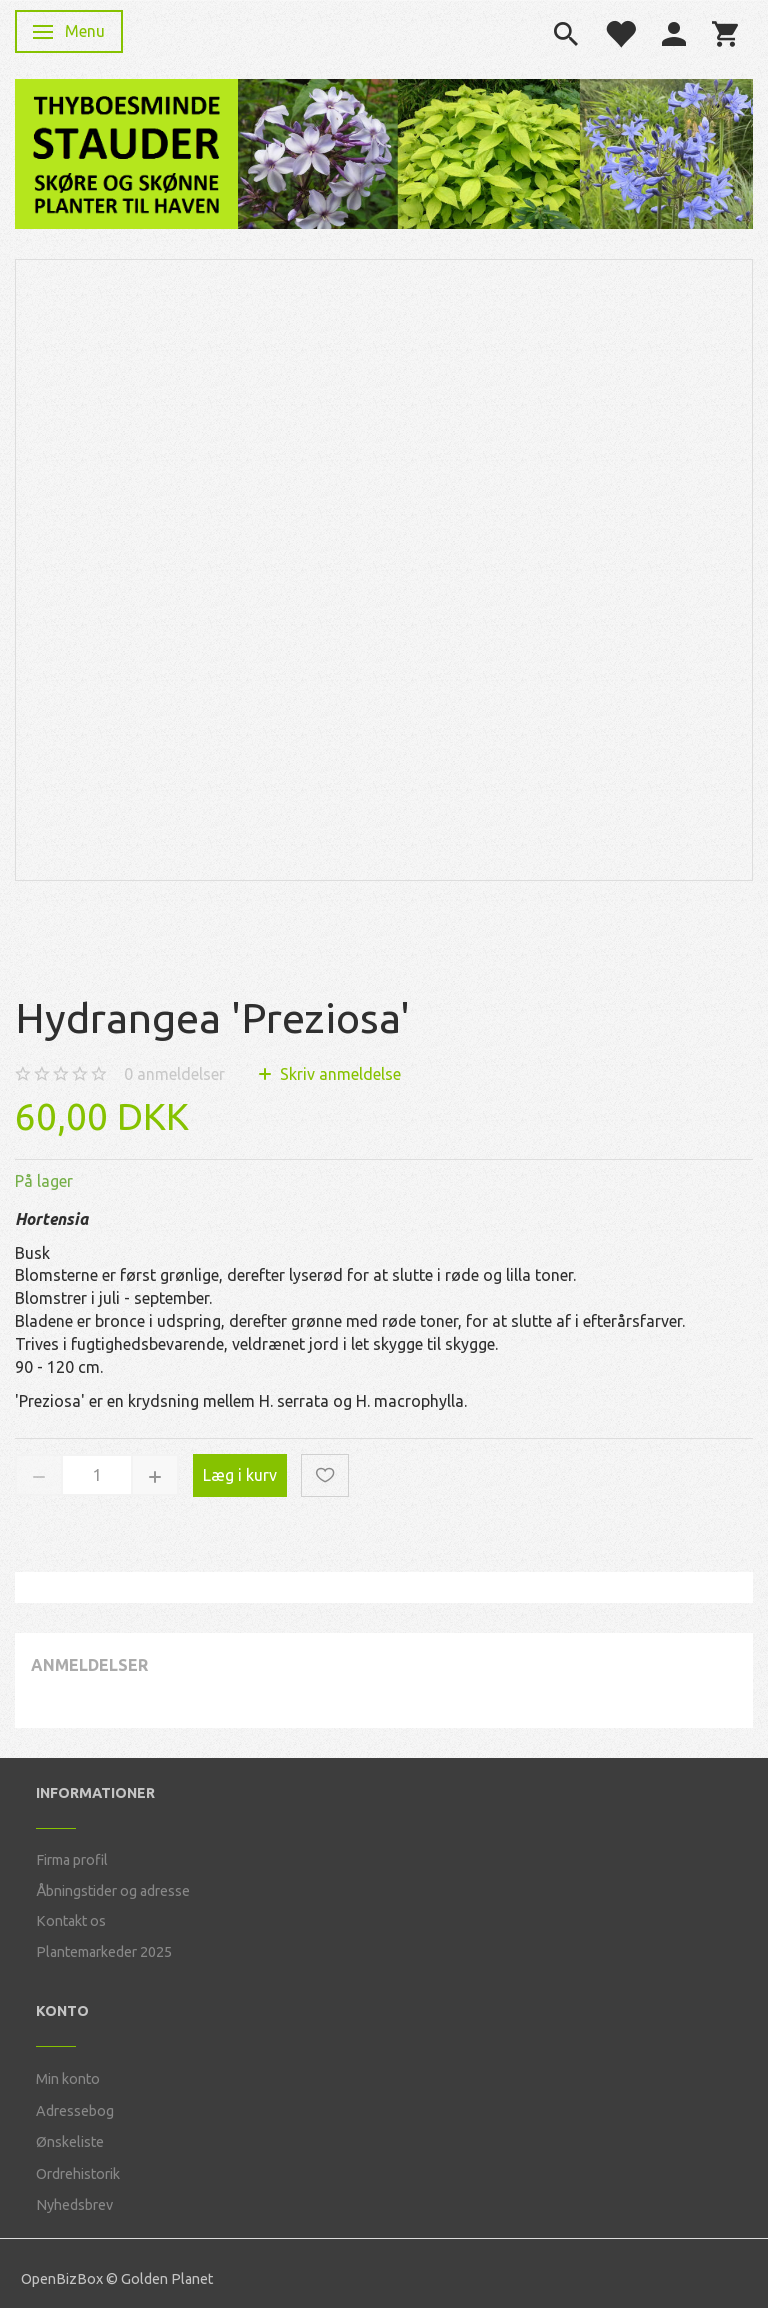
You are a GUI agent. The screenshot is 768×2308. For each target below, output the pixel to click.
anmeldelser (174, 1074)
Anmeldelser (89, 1665)
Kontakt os (71, 1921)
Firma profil (72, 1860)
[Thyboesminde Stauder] (126, 151)
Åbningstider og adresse (113, 1891)
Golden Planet (167, 2279)
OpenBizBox (62, 2279)
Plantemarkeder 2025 (104, 1952)
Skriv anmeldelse (338, 1074)
